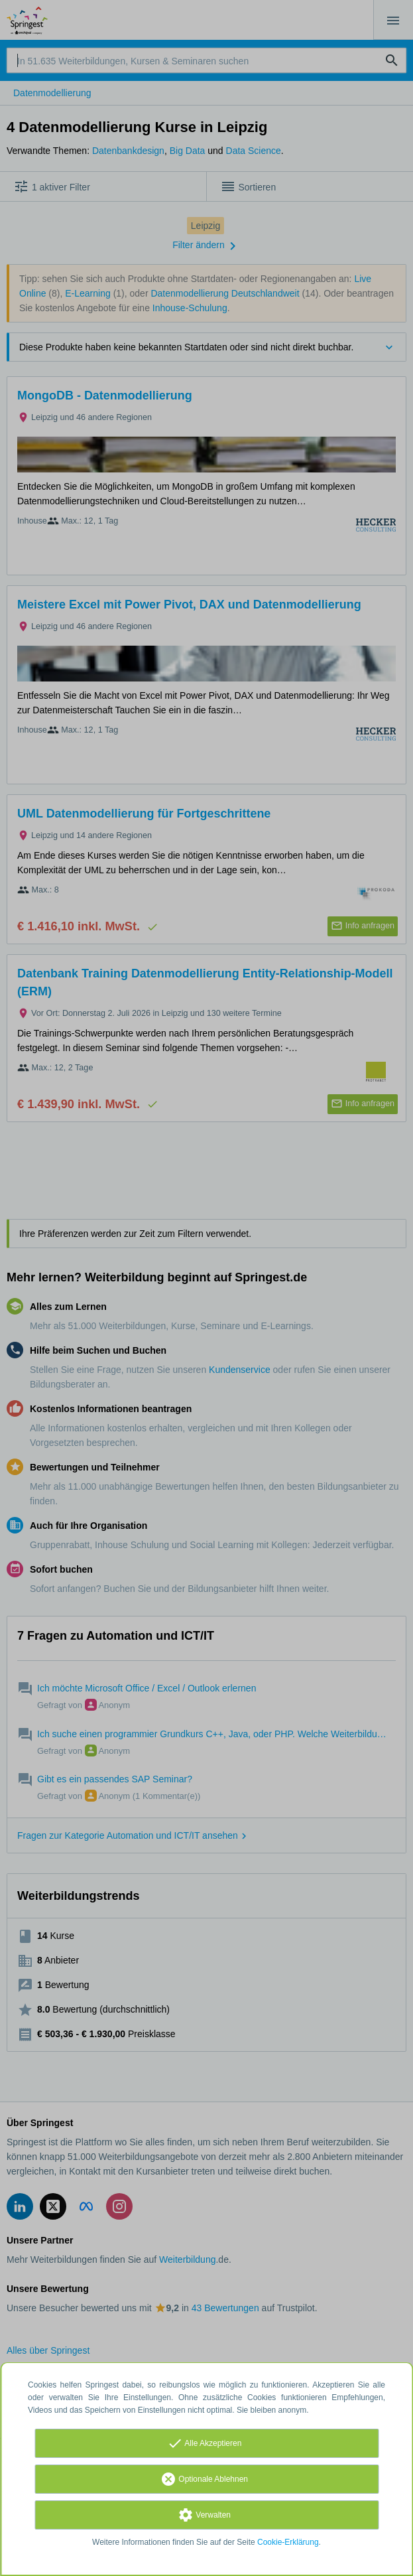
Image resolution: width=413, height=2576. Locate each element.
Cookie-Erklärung (288, 2542)
